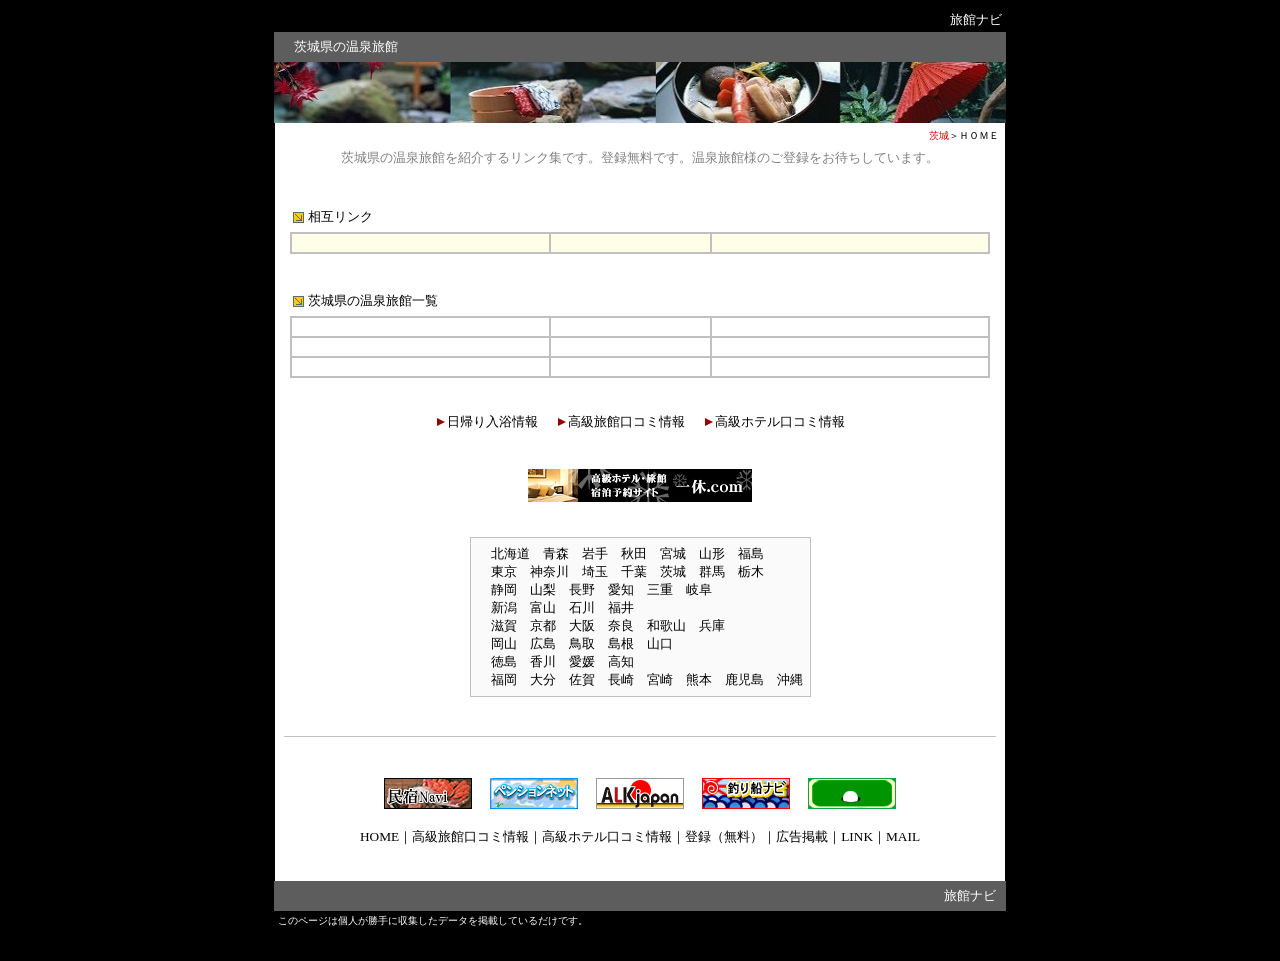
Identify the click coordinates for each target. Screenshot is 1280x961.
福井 (621, 607)
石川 (582, 607)
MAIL (903, 836)
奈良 (621, 625)
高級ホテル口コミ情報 (780, 421)
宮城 (673, 553)
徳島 (504, 661)
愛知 (621, 589)
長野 (582, 589)
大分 (543, 679)
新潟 (504, 607)
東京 (504, 571)
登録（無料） (724, 836)
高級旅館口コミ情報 (626, 421)
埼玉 (595, 571)
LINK (857, 836)
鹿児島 (744, 679)
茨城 (673, 571)
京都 (543, 625)
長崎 (621, 679)
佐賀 (582, 679)
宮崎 (660, 679)
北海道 (510, 553)
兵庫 (712, 625)
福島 (751, 553)
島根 (621, 643)
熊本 (699, 679)
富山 (543, 607)
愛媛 (582, 661)
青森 (556, 553)
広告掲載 (802, 836)
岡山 (504, 643)
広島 (543, 643)
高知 (621, 661)
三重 (660, 589)
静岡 (504, 589)
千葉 (634, 571)
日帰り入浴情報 (492, 421)
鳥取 (582, 643)
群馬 (712, 571)
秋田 (634, 553)
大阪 (582, 625)
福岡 (504, 679)
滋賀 (504, 625)
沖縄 (790, 679)
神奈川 (549, 571)
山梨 (543, 589)
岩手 (595, 553)
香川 (543, 661)
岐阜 (699, 589)
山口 (660, 643)
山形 (712, 553)
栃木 (751, 571)
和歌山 (666, 625)
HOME (379, 836)
